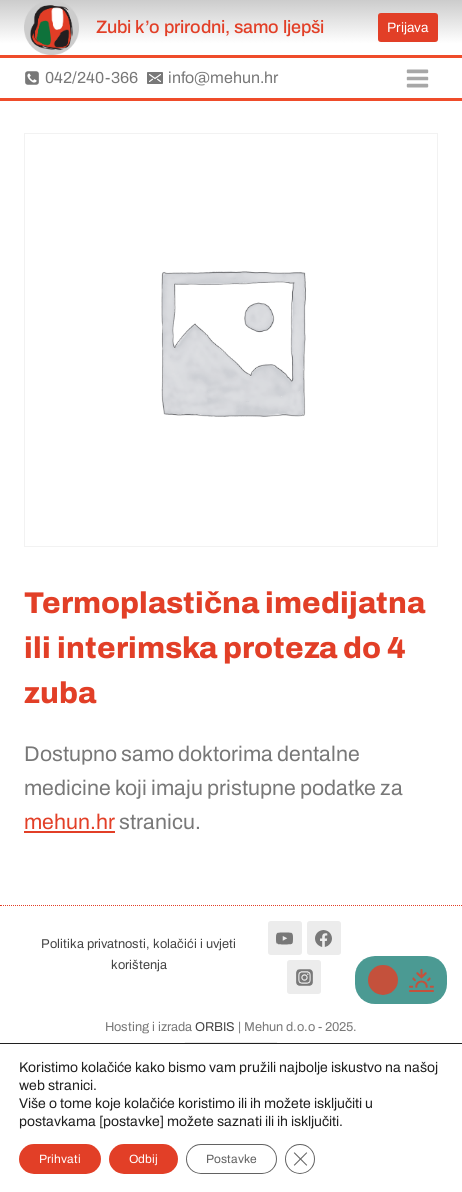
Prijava (407, 27)
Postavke (231, 1159)
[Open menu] (417, 78)
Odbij (143, 1159)
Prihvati (60, 1159)
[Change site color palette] (401, 980)
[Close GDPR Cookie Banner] (300, 1159)
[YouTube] (285, 938)
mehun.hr (69, 821)
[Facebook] (324, 938)
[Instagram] (304, 977)
